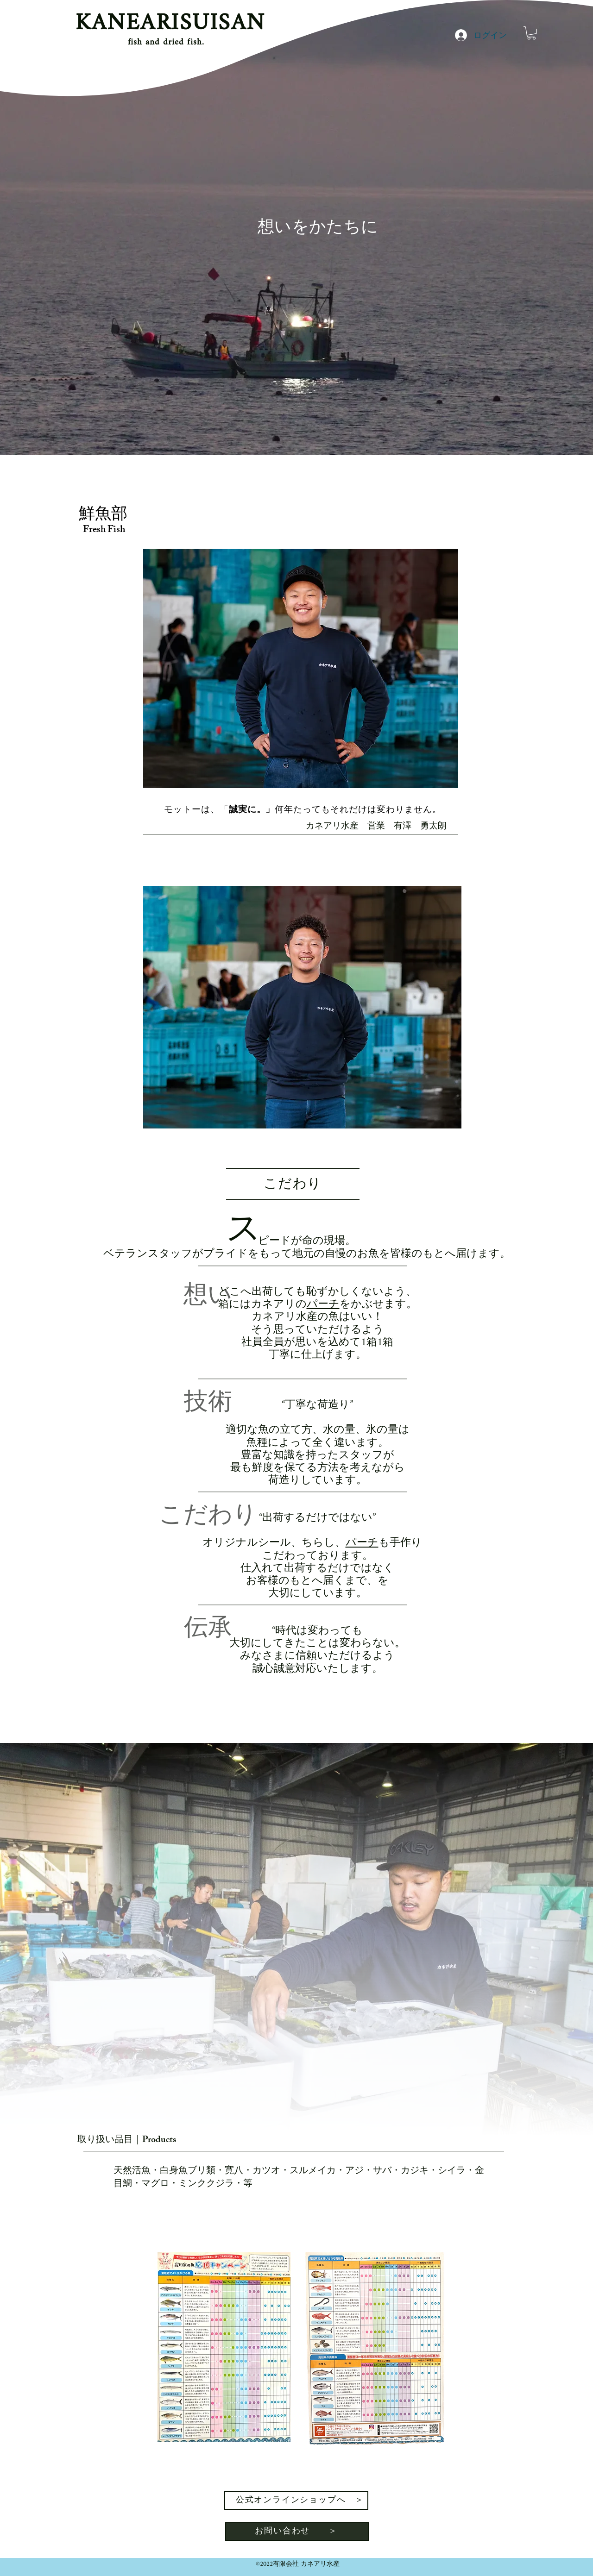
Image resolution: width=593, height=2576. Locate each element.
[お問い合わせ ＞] (297, 2531)
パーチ (323, 1305)
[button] (531, 33)
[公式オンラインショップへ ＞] (296, 2500)
